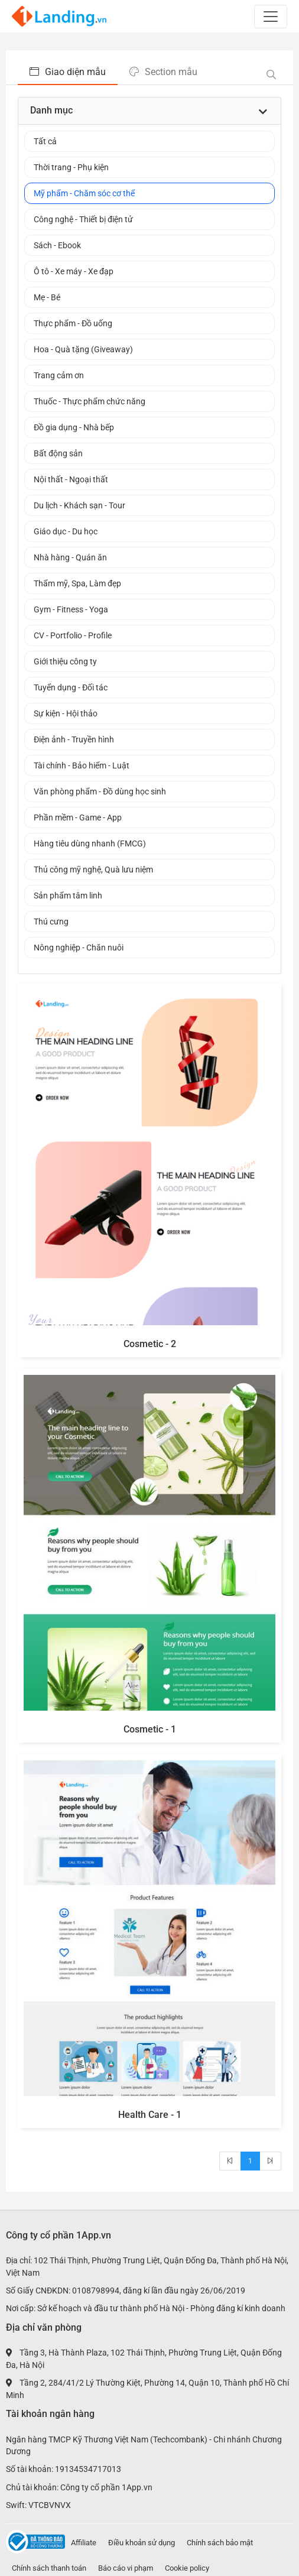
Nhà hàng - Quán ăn (70, 557)
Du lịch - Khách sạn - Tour (79, 505)
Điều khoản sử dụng (141, 2542)
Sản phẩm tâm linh (68, 895)
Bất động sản (58, 453)
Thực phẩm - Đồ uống (73, 323)
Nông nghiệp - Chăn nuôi (79, 947)
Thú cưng (51, 921)
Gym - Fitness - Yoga (71, 609)
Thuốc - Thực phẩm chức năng (89, 401)
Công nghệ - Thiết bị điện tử (83, 219)
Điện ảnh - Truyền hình (74, 739)
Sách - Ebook (57, 245)
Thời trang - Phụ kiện (71, 167)
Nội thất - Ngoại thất (71, 479)
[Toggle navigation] (270, 16)
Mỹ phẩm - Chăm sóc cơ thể (84, 193)
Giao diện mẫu (68, 71)
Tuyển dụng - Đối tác (71, 687)
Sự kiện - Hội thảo (66, 713)
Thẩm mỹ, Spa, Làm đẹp (77, 583)
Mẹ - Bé (47, 297)
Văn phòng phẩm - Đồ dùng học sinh (100, 791)
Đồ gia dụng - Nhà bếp (74, 427)
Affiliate (83, 2542)
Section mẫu (163, 71)
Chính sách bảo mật (220, 2542)
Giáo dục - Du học (66, 531)
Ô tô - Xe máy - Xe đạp (73, 271)
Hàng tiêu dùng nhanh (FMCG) (90, 843)
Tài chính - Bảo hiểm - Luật (81, 765)
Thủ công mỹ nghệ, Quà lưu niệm (93, 869)
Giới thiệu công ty (65, 661)
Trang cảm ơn (59, 375)
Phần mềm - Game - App (78, 817)
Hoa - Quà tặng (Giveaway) (83, 349)
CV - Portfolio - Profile (73, 635)
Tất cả (45, 141)
